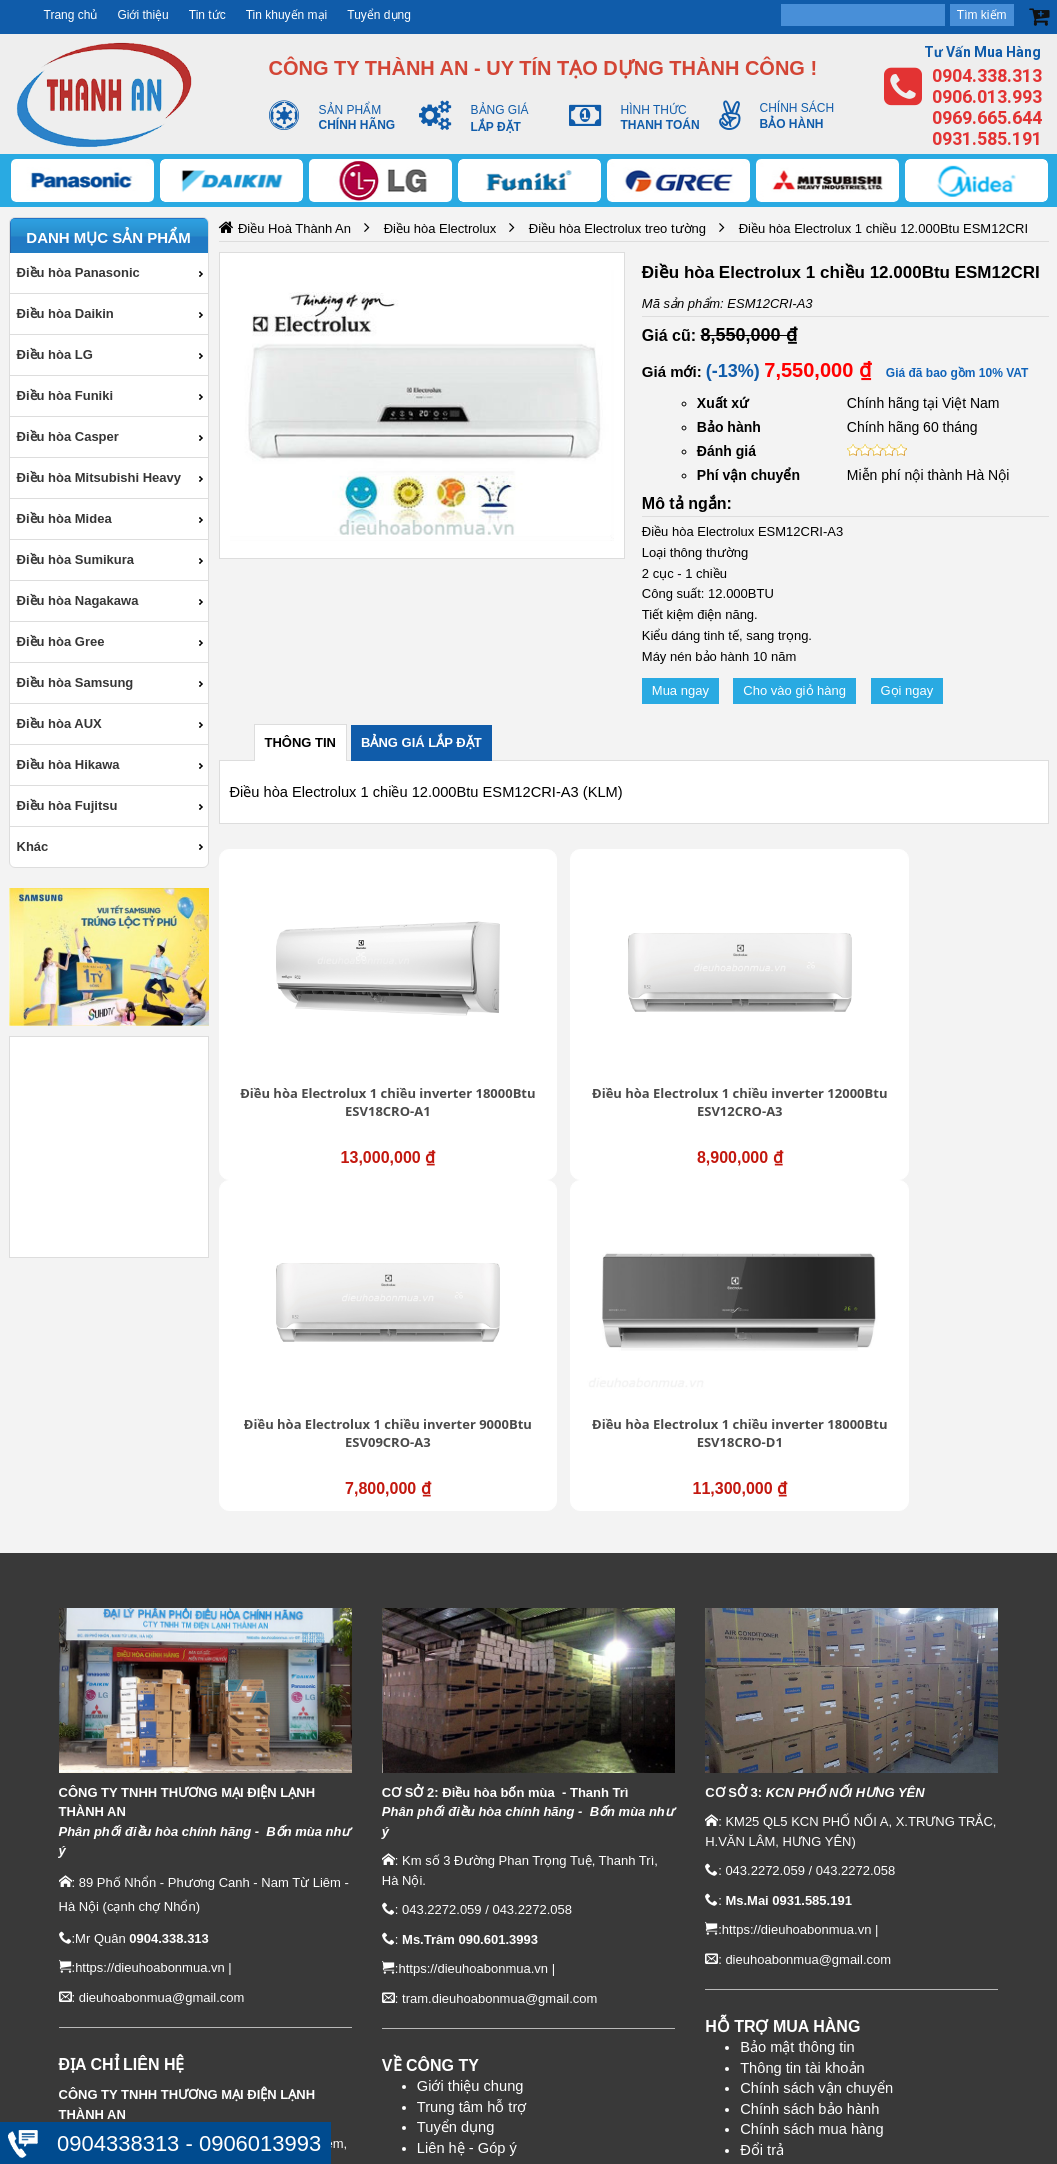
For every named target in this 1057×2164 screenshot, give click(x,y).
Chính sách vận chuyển (816, 1804)
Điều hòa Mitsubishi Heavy (99, 477)
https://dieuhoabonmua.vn (150, 1683)
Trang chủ (71, 15)
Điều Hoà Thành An (294, 228)
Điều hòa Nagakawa (78, 600)
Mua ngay (680, 690)
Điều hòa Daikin (65, 313)
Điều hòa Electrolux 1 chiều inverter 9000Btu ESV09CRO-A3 (739, 1010)
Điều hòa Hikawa (68, 764)
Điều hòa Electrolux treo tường (617, 228)
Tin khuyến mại (287, 15)
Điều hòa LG (55, 354)
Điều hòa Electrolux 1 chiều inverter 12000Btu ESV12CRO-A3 (528, 1010)
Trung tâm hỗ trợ (472, 1822)
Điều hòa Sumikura (76, 559)
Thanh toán (777, 1886)
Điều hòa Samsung (75, 682)
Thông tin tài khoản (802, 1783)
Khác (33, 846)
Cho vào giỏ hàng (794, 690)
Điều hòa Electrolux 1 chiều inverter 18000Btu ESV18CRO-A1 (316, 1010)
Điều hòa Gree (61, 641)
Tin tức (207, 15)
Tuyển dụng (379, 15)
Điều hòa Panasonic (78, 272)
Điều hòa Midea (64, 518)
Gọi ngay (907, 690)
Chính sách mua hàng (811, 1845)
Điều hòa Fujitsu (67, 805)
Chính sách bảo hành (809, 1824)
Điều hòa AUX (59, 723)
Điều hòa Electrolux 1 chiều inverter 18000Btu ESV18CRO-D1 (951, 1010)
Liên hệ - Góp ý (467, 1863)
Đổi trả (762, 1865)
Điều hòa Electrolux (440, 228)
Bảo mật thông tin (797, 1762)
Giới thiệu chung (470, 1802)
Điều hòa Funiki (65, 395)
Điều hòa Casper (68, 436)
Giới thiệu (142, 15)
